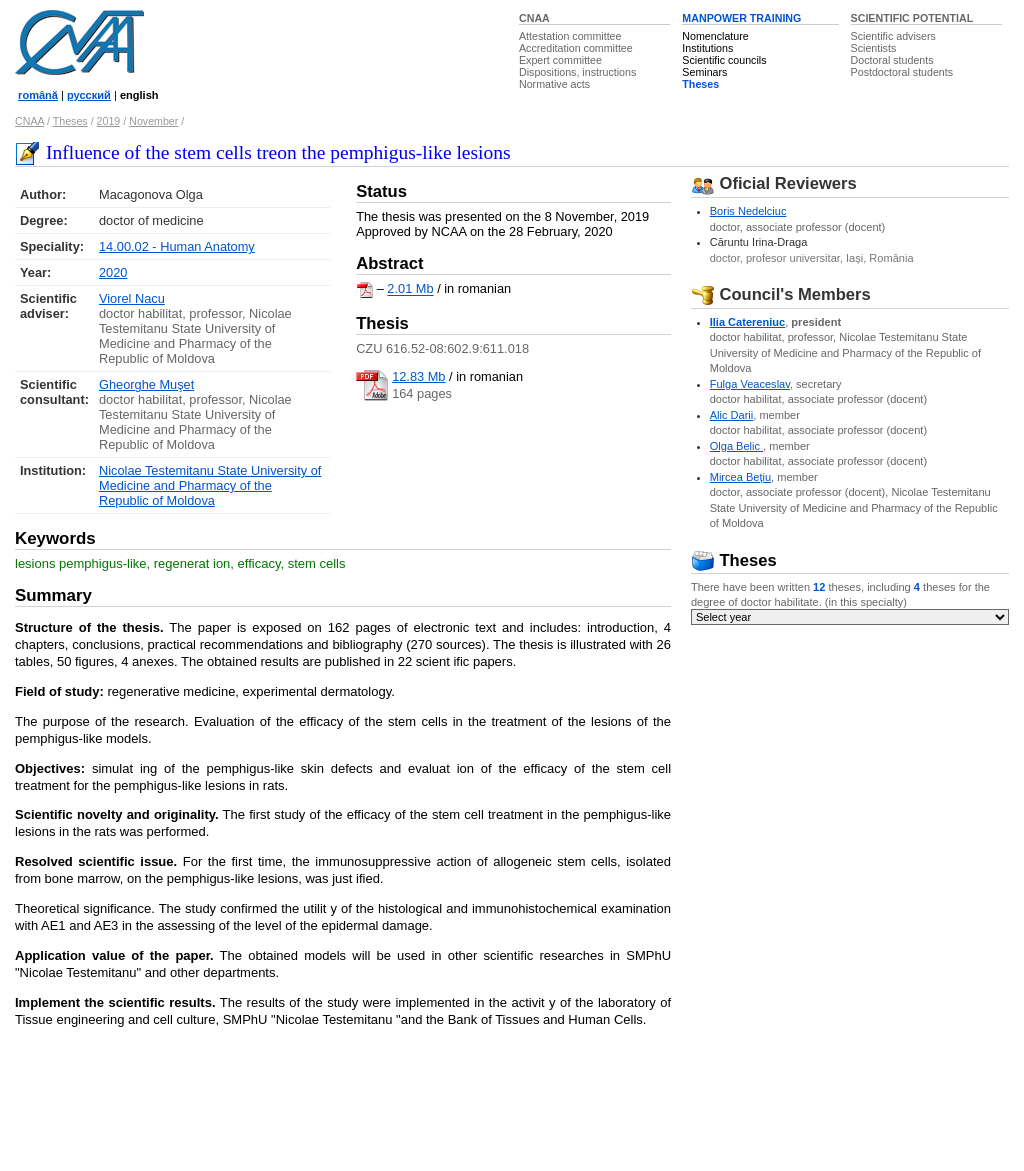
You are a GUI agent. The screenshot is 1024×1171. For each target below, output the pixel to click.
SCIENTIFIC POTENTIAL (912, 18)
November (153, 121)
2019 (109, 121)
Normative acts (554, 84)
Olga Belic (736, 446)
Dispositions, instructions (577, 72)
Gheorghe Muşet (146, 384)
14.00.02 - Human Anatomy (177, 246)
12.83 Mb (418, 376)
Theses (700, 84)
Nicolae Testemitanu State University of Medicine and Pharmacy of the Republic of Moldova (210, 485)
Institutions (707, 48)
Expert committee (560, 60)
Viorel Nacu (132, 298)
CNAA (534, 18)
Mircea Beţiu (740, 477)
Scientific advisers (893, 36)
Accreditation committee (576, 48)
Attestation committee (570, 36)
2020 (113, 272)
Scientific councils (724, 60)
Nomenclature (715, 36)
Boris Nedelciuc (748, 211)
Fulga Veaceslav (750, 384)
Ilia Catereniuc (748, 322)
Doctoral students (892, 60)
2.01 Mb (410, 289)
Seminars (704, 72)
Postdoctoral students (902, 72)
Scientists (874, 48)
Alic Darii (732, 415)
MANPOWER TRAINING (741, 18)
